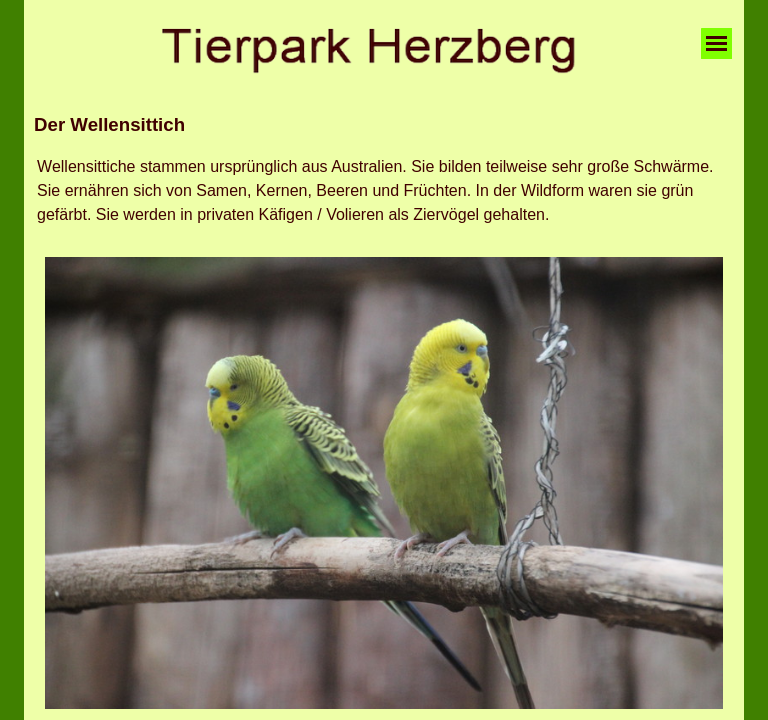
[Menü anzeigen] (716, 43)
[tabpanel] (384, 125)
